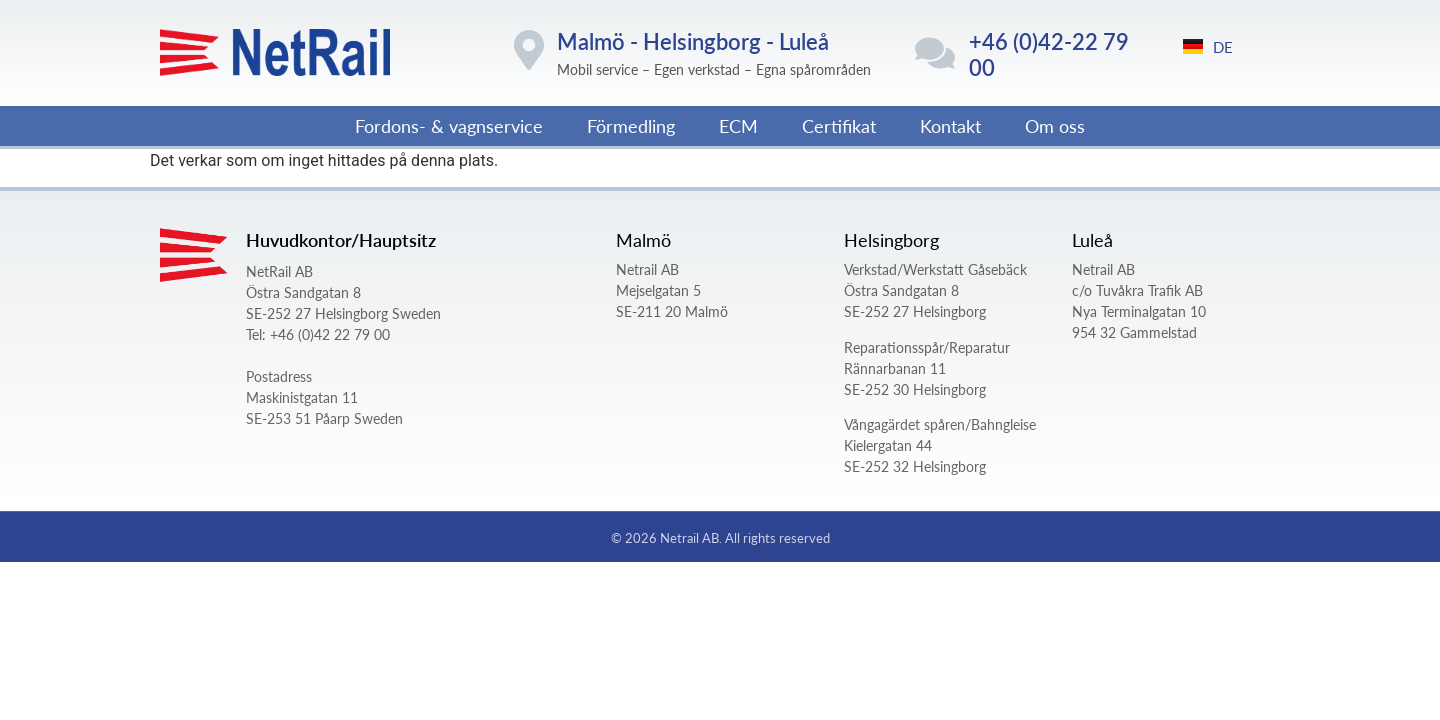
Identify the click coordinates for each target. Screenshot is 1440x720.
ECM (738, 125)
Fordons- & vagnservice (449, 125)
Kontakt (950, 125)
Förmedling (631, 125)
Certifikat (839, 125)
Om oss (1055, 125)
